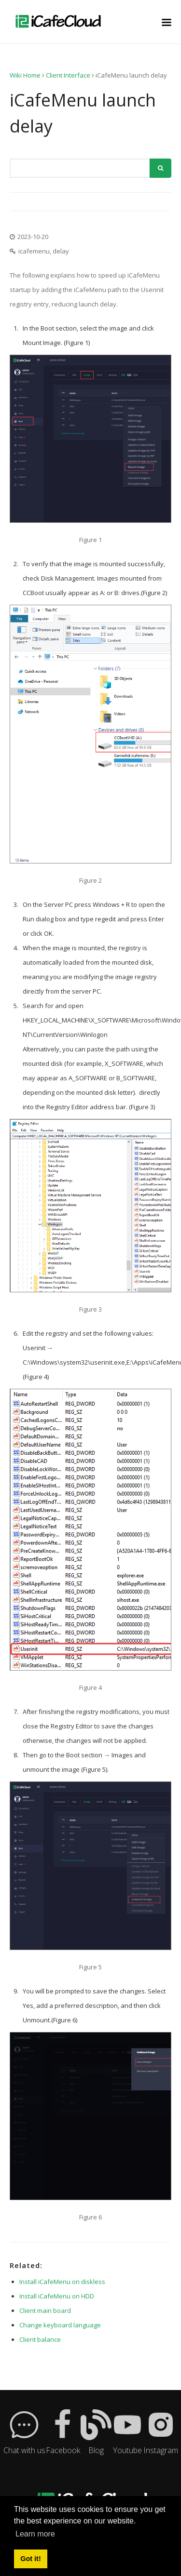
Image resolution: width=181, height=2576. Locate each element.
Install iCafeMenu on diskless (62, 2281)
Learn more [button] (35, 2534)
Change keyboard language (60, 2325)
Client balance (40, 2339)
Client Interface (68, 75)
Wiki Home (25, 75)
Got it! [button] (30, 2559)
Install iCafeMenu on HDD (56, 2296)
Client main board (45, 2310)
